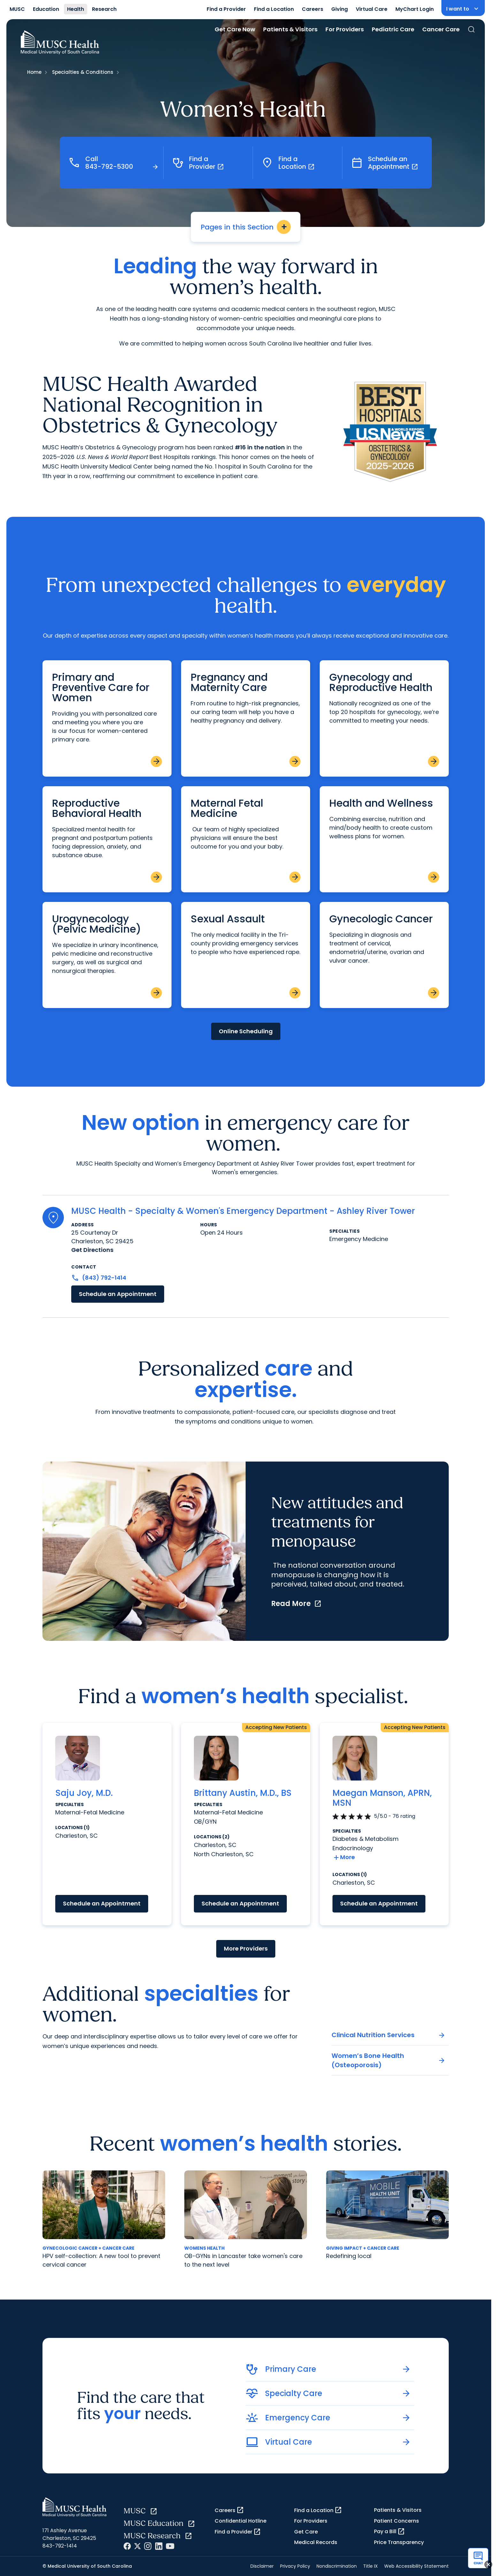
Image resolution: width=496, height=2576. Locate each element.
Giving (339, 9)
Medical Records (315, 2542)
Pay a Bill (389, 2531)
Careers (312, 9)
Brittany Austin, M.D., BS (243, 1793)
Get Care (306, 2531)
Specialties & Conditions (82, 72)
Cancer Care (441, 29)
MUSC (17, 9)
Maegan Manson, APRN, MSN (382, 1798)
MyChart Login (414, 9)
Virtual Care (371, 9)
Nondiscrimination (337, 2566)
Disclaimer (262, 2566)
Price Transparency (399, 2542)
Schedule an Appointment (117, 1294)
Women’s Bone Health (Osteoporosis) (389, 2060)
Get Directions (92, 1250)
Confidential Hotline (240, 2521)
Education (46, 9)
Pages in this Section (246, 227)
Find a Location (274, 9)
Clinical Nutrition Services (389, 2035)
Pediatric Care (393, 29)
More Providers (246, 1948)
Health (75, 9)
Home (34, 72)
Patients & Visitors (290, 29)
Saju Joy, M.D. (84, 1793)
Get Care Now (235, 29)
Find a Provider (226, 9)
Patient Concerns (396, 2521)
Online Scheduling (246, 1031)
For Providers (344, 29)
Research (104, 9)
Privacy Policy (295, 2566)
